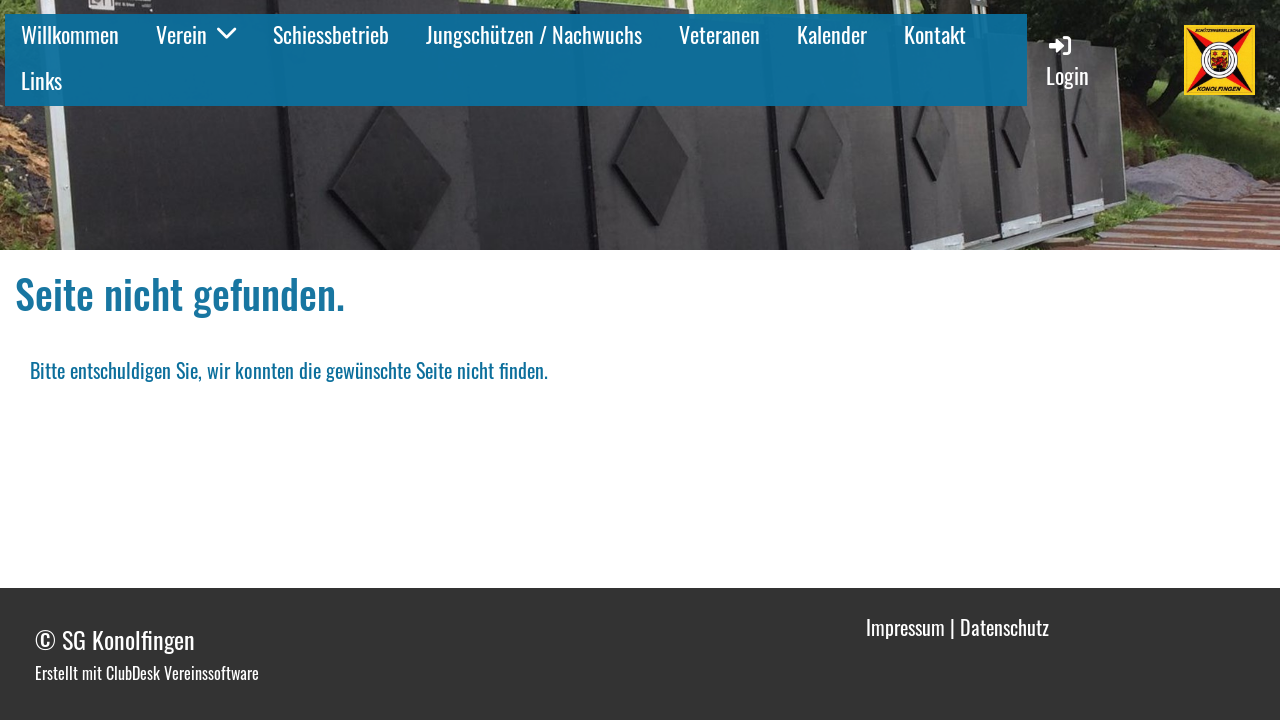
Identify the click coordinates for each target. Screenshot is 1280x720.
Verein (196, 34)
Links (41, 80)
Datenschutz (1004, 627)
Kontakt (935, 34)
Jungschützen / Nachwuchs (534, 34)
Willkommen (70, 34)
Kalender (832, 34)
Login (1067, 61)
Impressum (905, 627)
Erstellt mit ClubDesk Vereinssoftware (147, 673)
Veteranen (719, 34)
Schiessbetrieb (331, 34)
